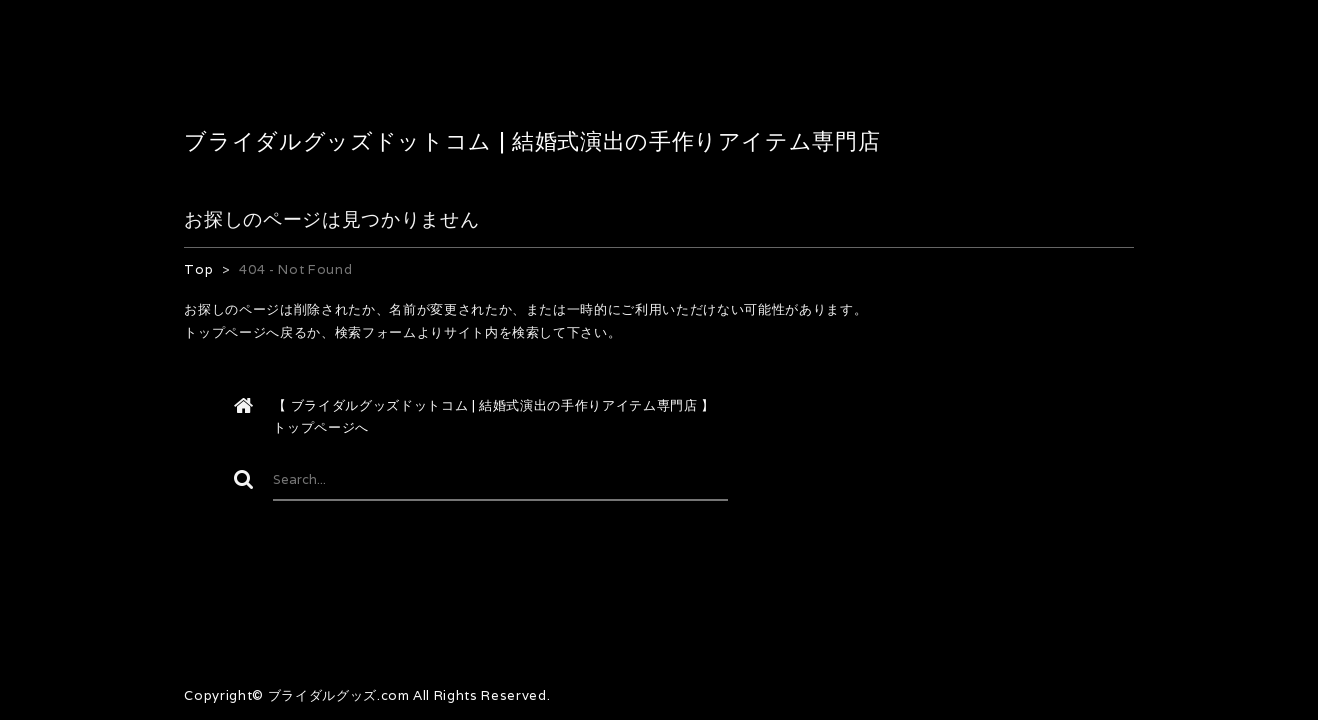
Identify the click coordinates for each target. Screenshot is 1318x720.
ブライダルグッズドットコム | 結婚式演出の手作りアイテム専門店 (532, 141)
